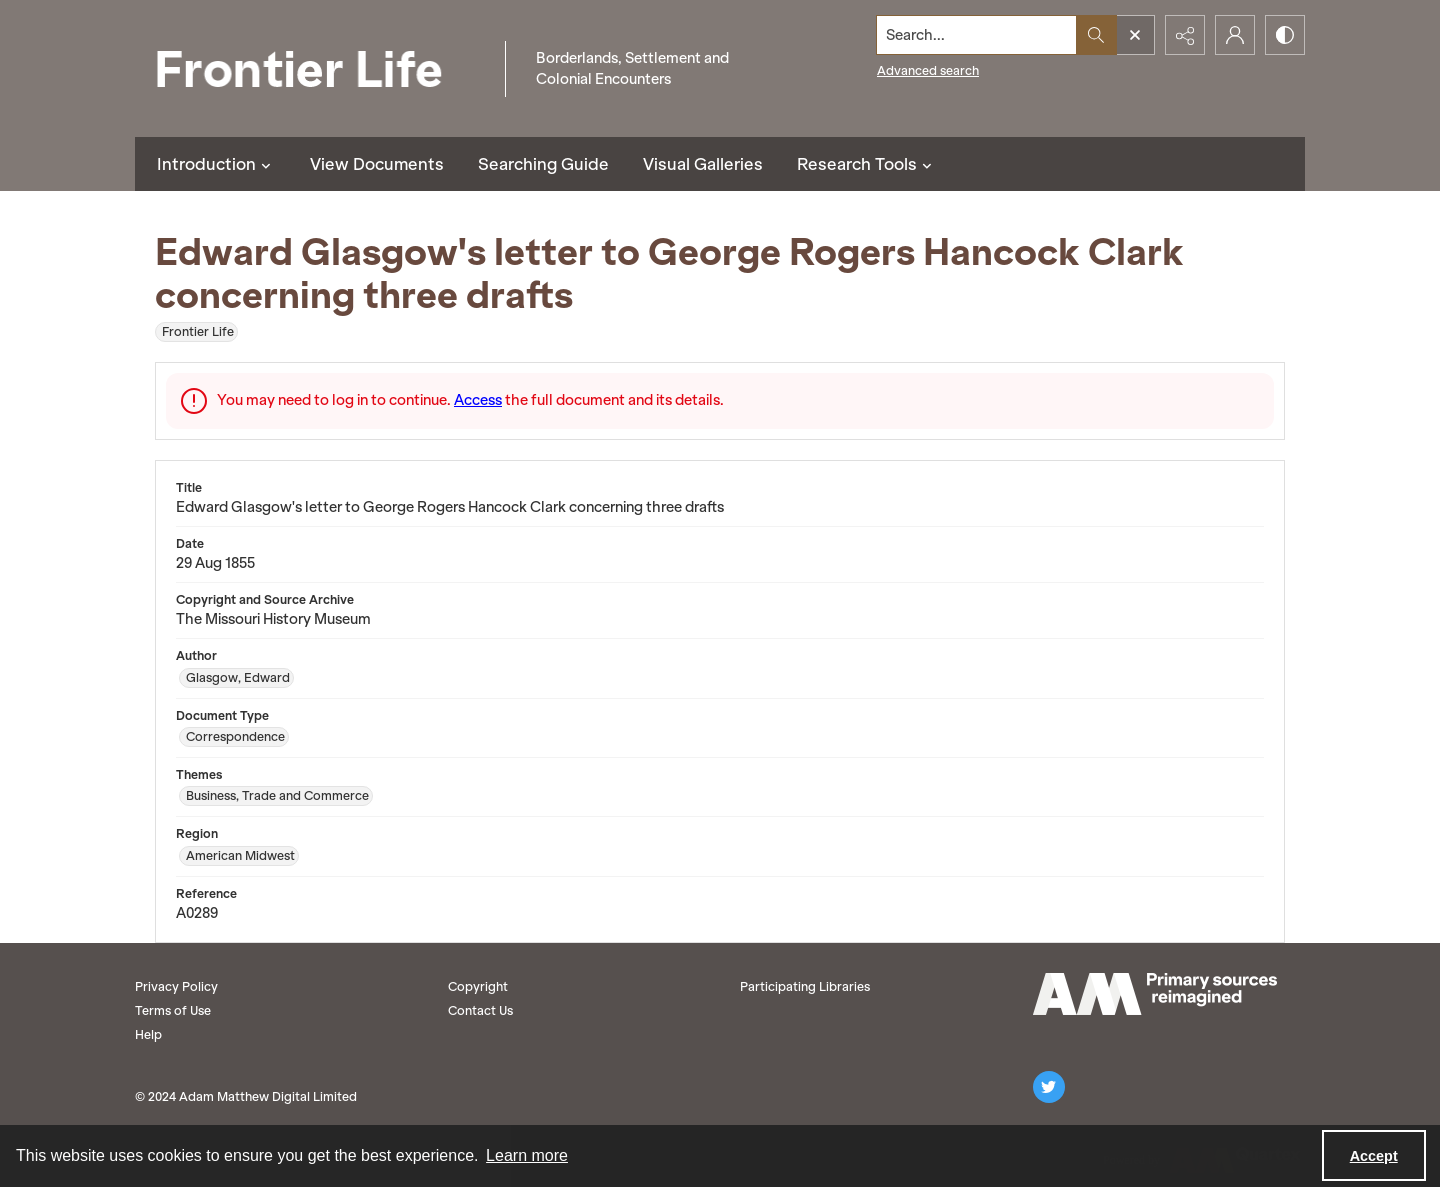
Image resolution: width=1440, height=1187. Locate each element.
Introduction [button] (216, 164)
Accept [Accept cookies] (1374, 1156)
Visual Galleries (703, 164)
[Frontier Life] (315, 68)
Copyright (478, 986)
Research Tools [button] (867, 164)
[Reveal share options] (1185, 35)
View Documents (377, 164)
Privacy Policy (176, 986)
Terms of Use (173, 1010)
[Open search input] (1135, 35)
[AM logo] (1155, 994)
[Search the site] (977, 35)
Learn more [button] (527, 1155)
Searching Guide (543, 164)
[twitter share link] (1049, 1087)
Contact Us (480, 1010)
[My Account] (1235, 35)
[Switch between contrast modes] (1285, 35)
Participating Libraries (805, 986)
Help (148, 1034)
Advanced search (928, 70)
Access (478, 400)
